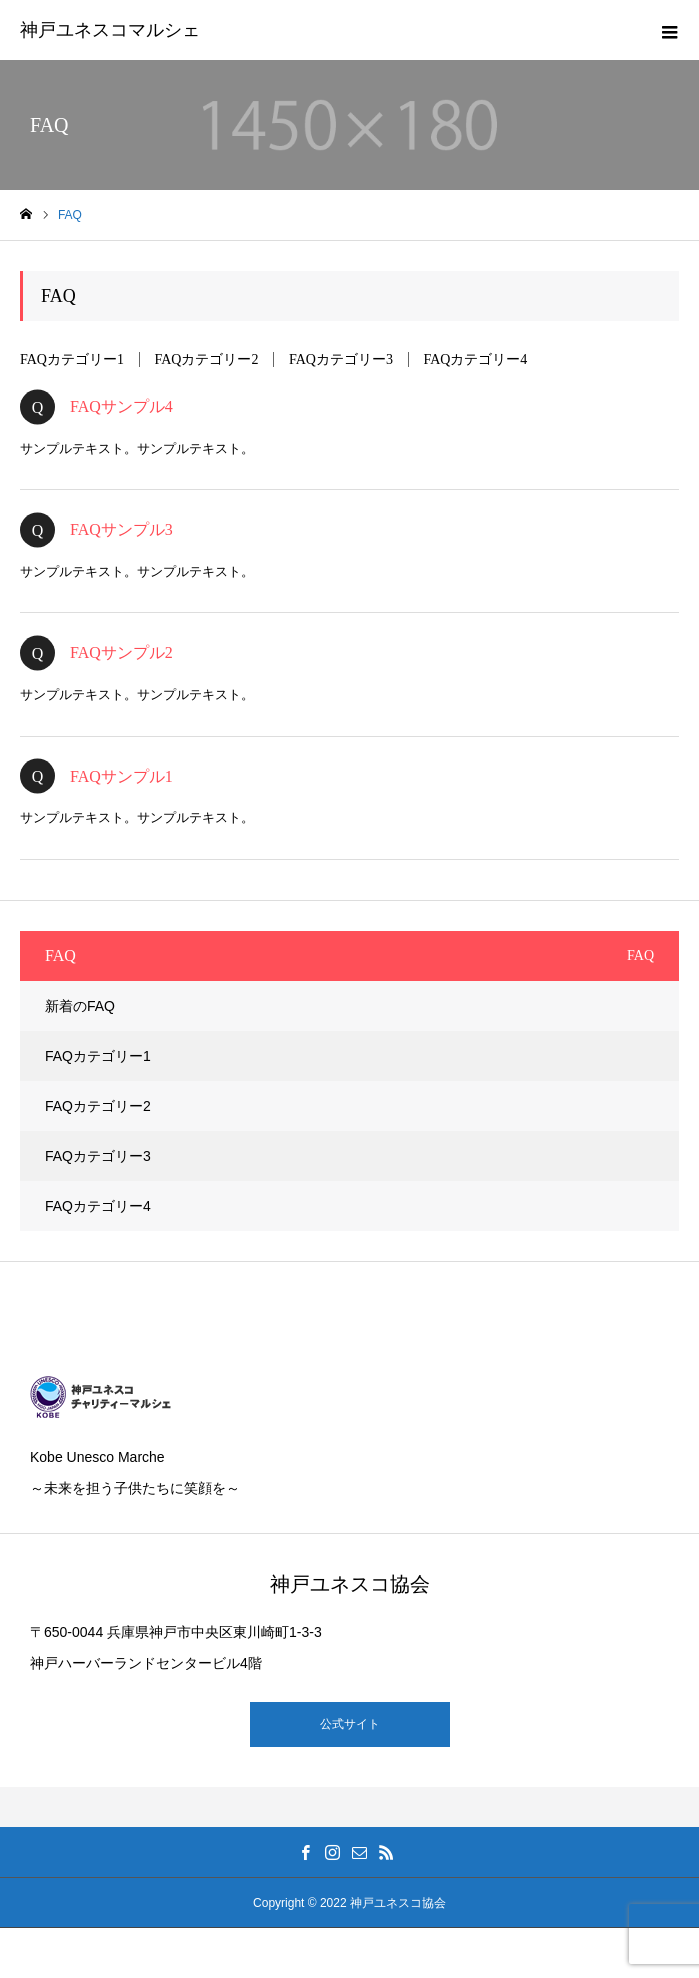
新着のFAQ (80, 1006)
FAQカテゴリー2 (206, 359)
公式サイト (350, 1724)
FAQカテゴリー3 (341, 359)
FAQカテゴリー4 (475, 359)
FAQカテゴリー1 (72, 359)
